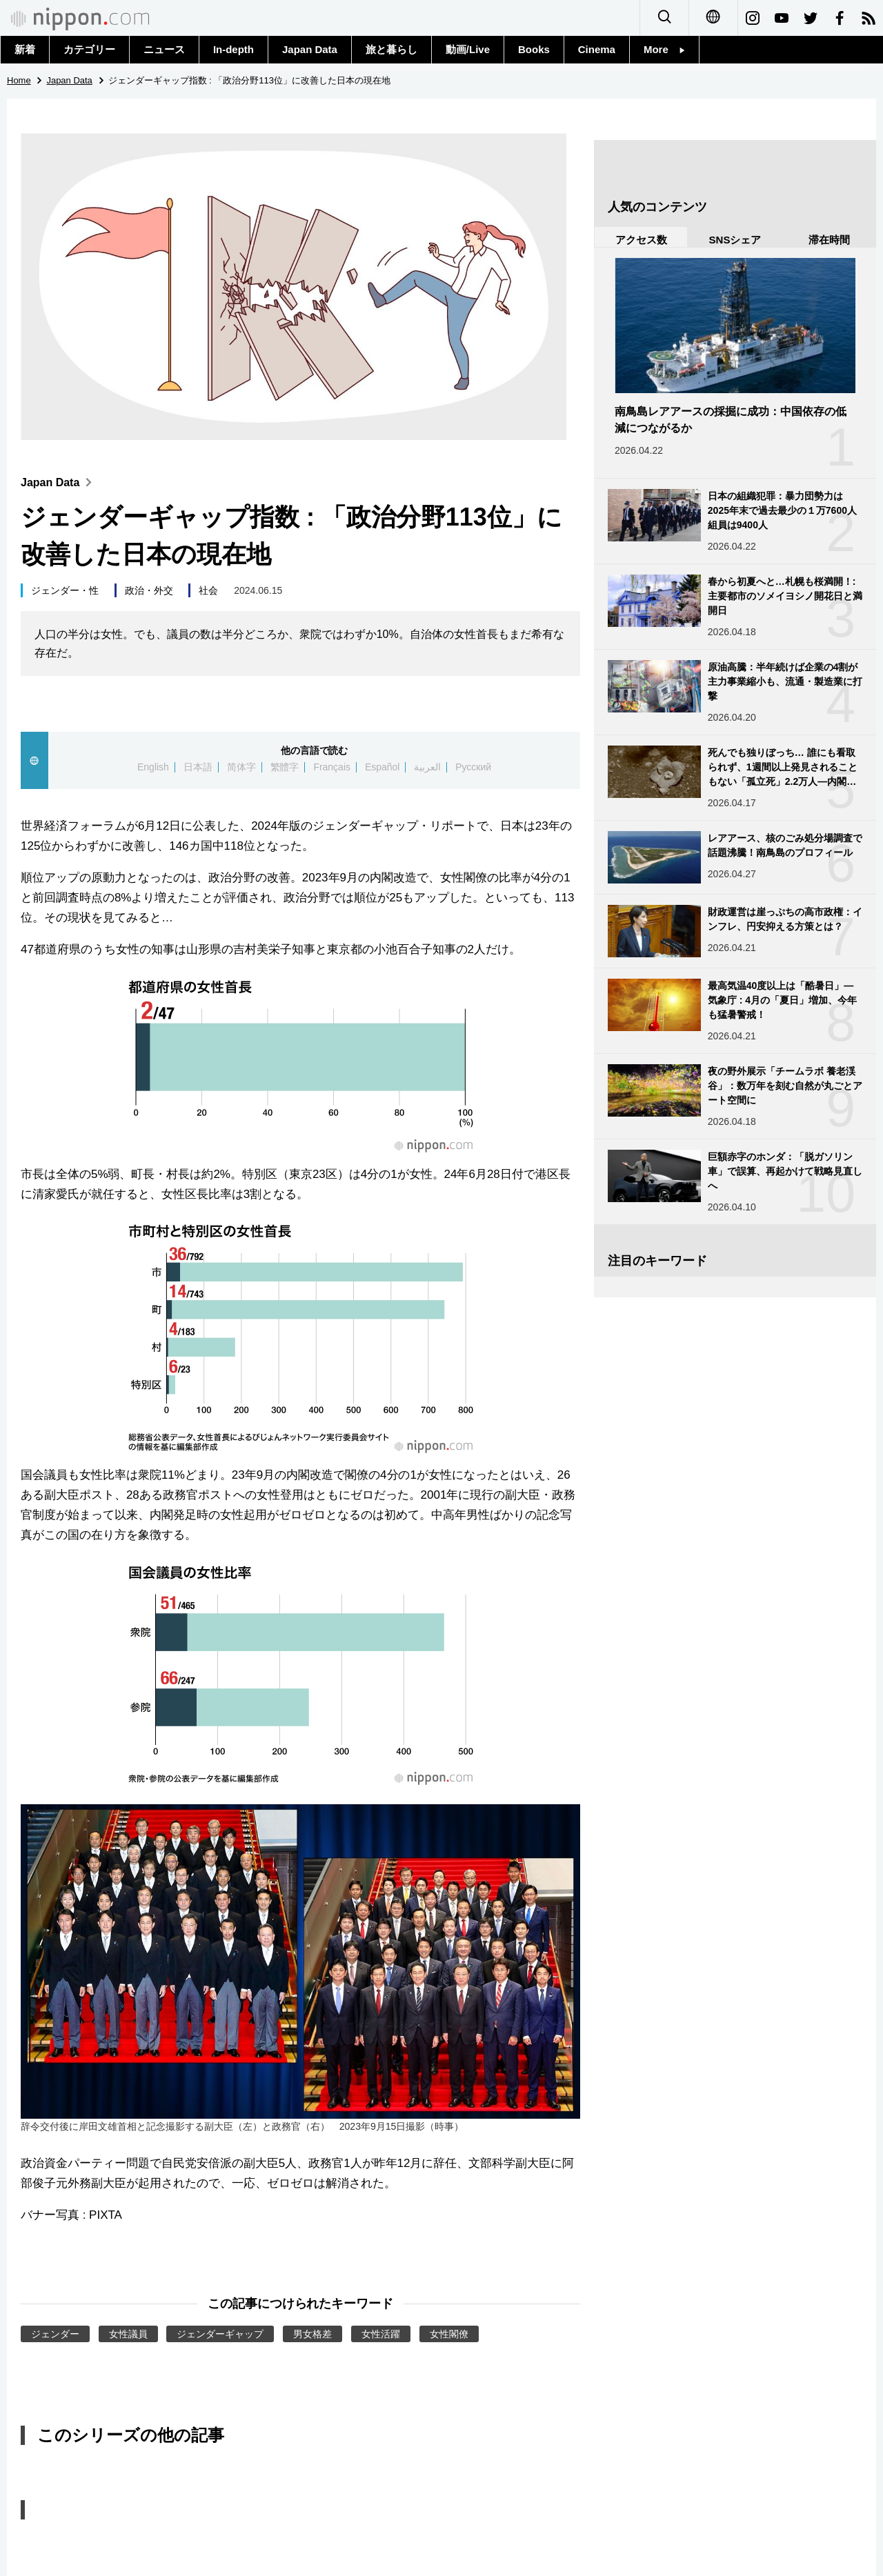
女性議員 (128, 2333)
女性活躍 (380, 2333)
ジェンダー (55, 2333)
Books (534, 49)
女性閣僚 (449, 2333)
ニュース (164, 49)
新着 (24, 49)
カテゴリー (89, 49)
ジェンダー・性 (65, 590)
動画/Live (468, 49)
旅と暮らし (391, 49)
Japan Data (309, 49)
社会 (208, 590)
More (664, 49)
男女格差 (312, 2333)
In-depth (233, 49)
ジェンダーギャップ (220, 2333)
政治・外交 (149, 590)
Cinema (596, 49)
